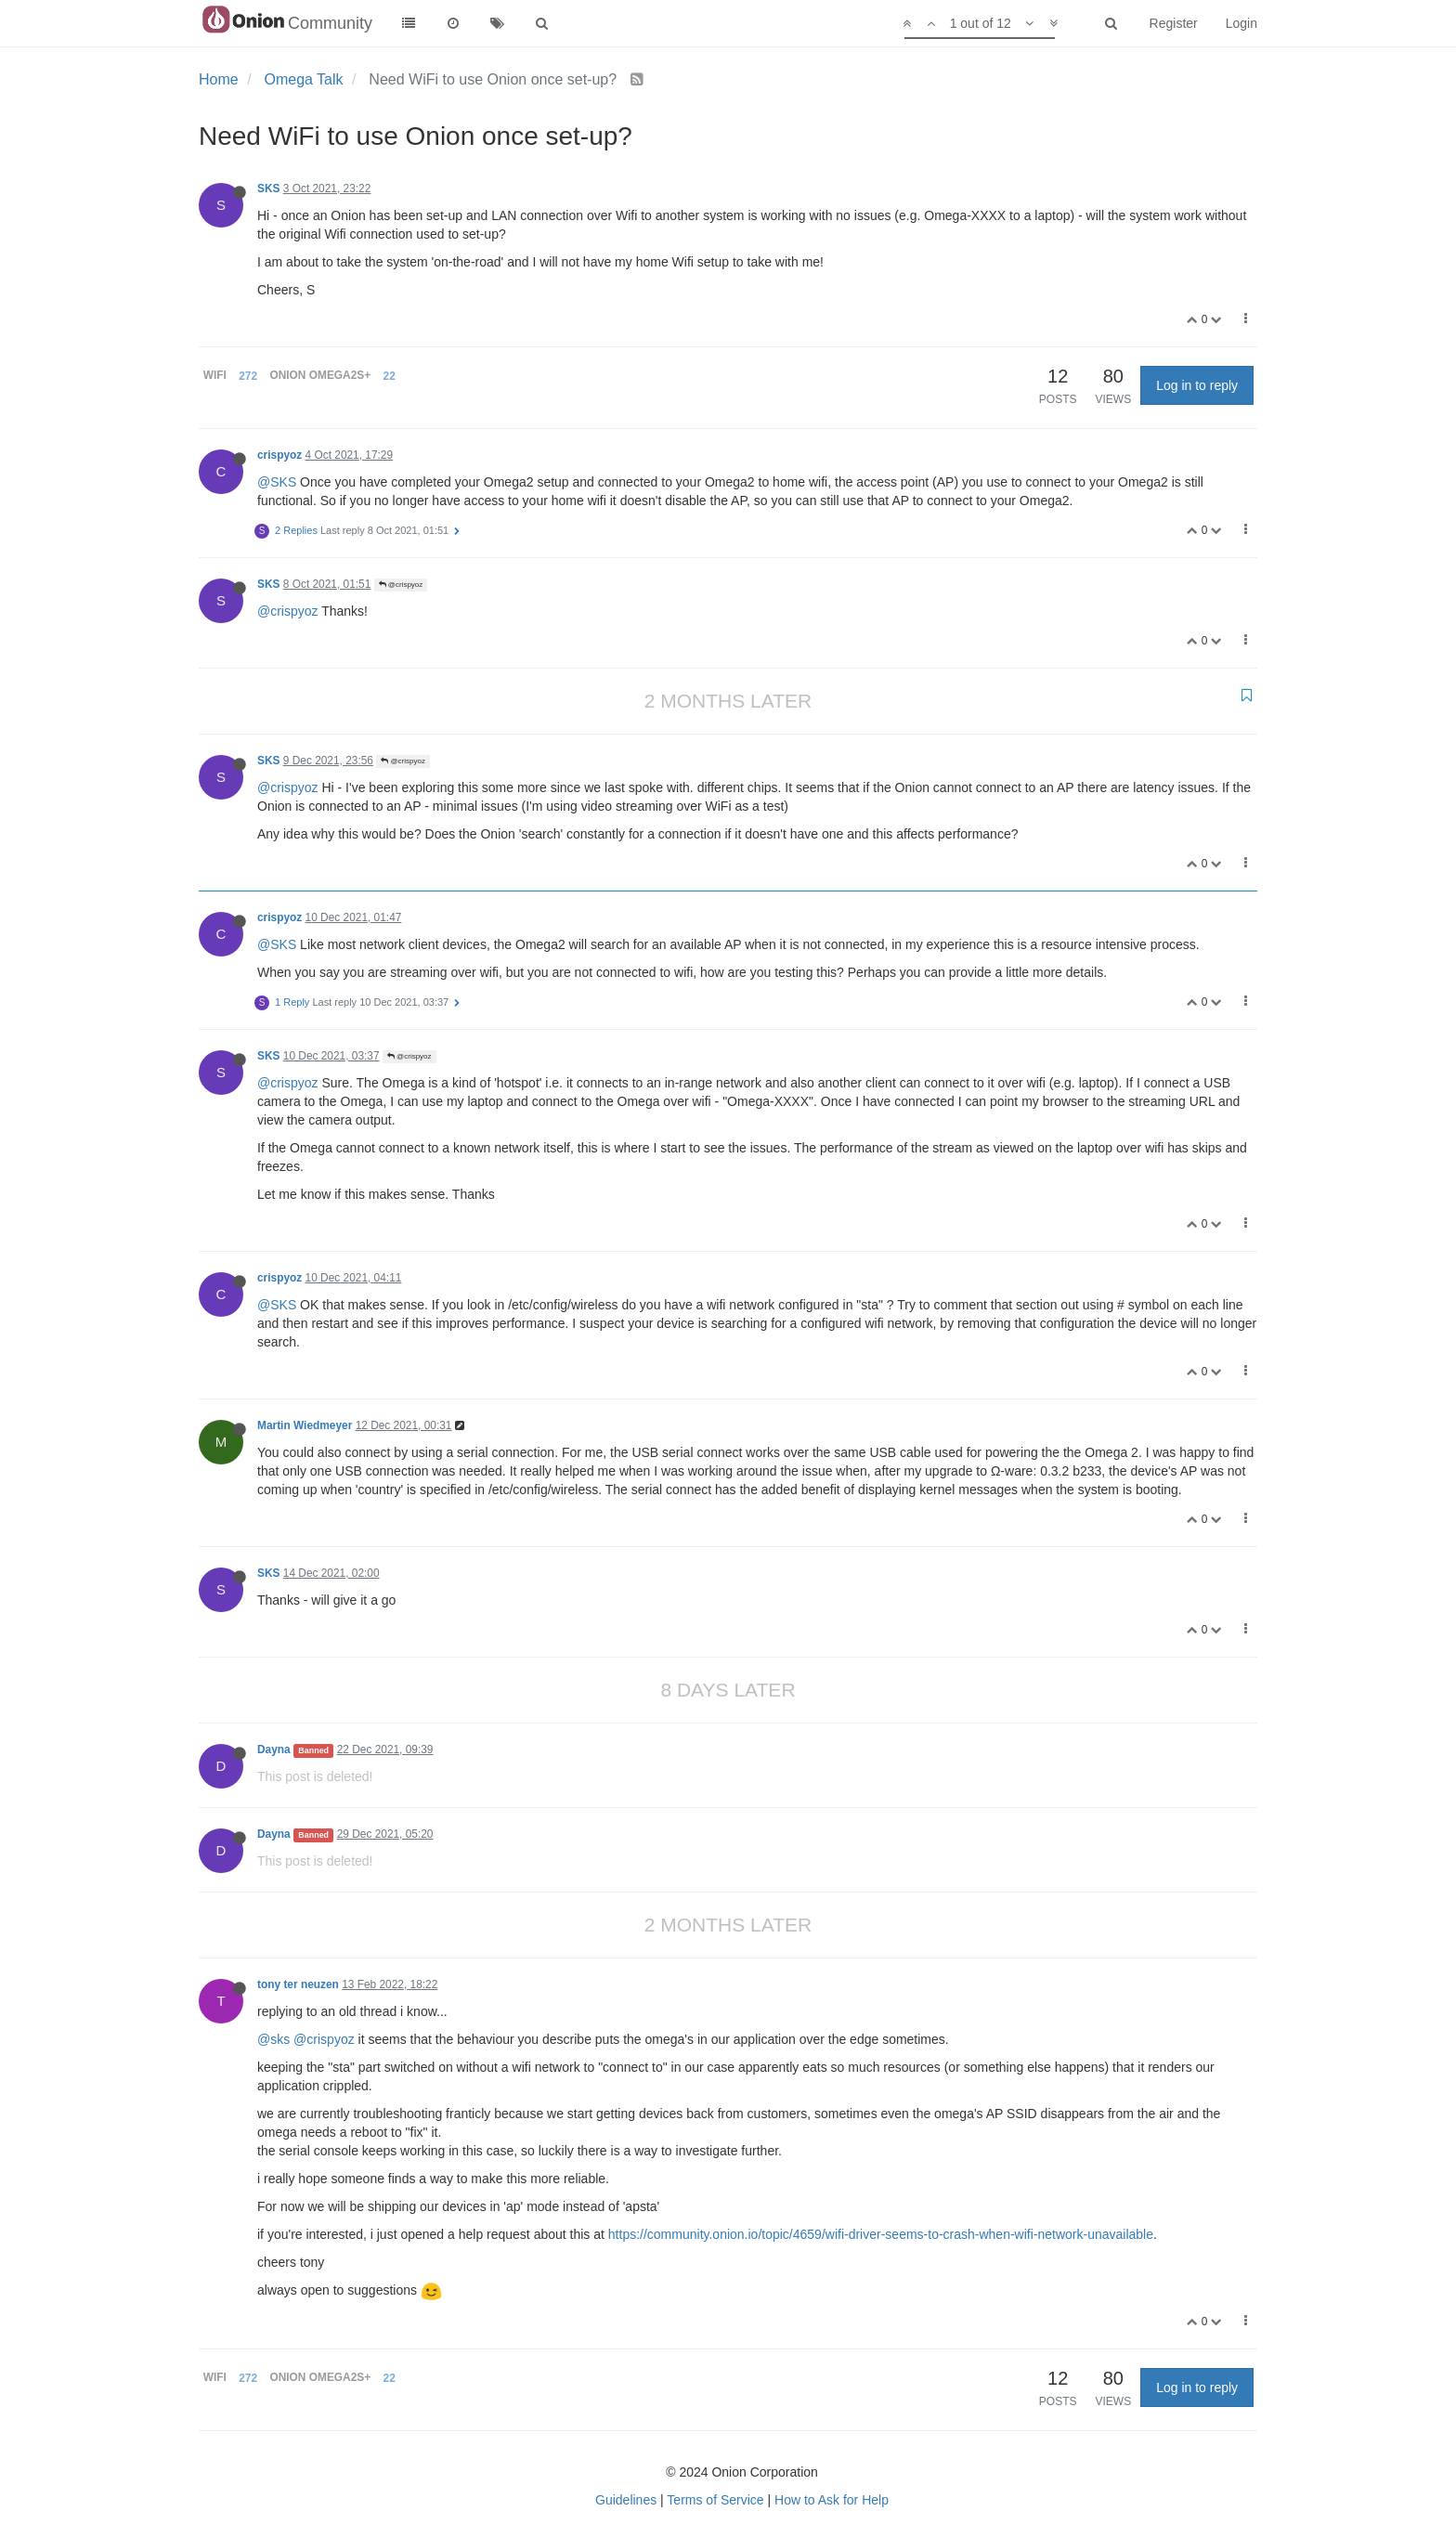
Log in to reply (1197, 385)
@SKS (276, 482)
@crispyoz (401, 584)
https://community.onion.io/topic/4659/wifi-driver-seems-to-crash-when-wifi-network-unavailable (880, 2234)
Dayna (274, 1749)
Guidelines (625, 2499)
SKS (268, 188)
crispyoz (279, 455)
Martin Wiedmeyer (304, 1425)
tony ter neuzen (298, 1984)
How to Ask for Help (831, 2499)
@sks (273, 2039)
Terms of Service (715, 2499)
